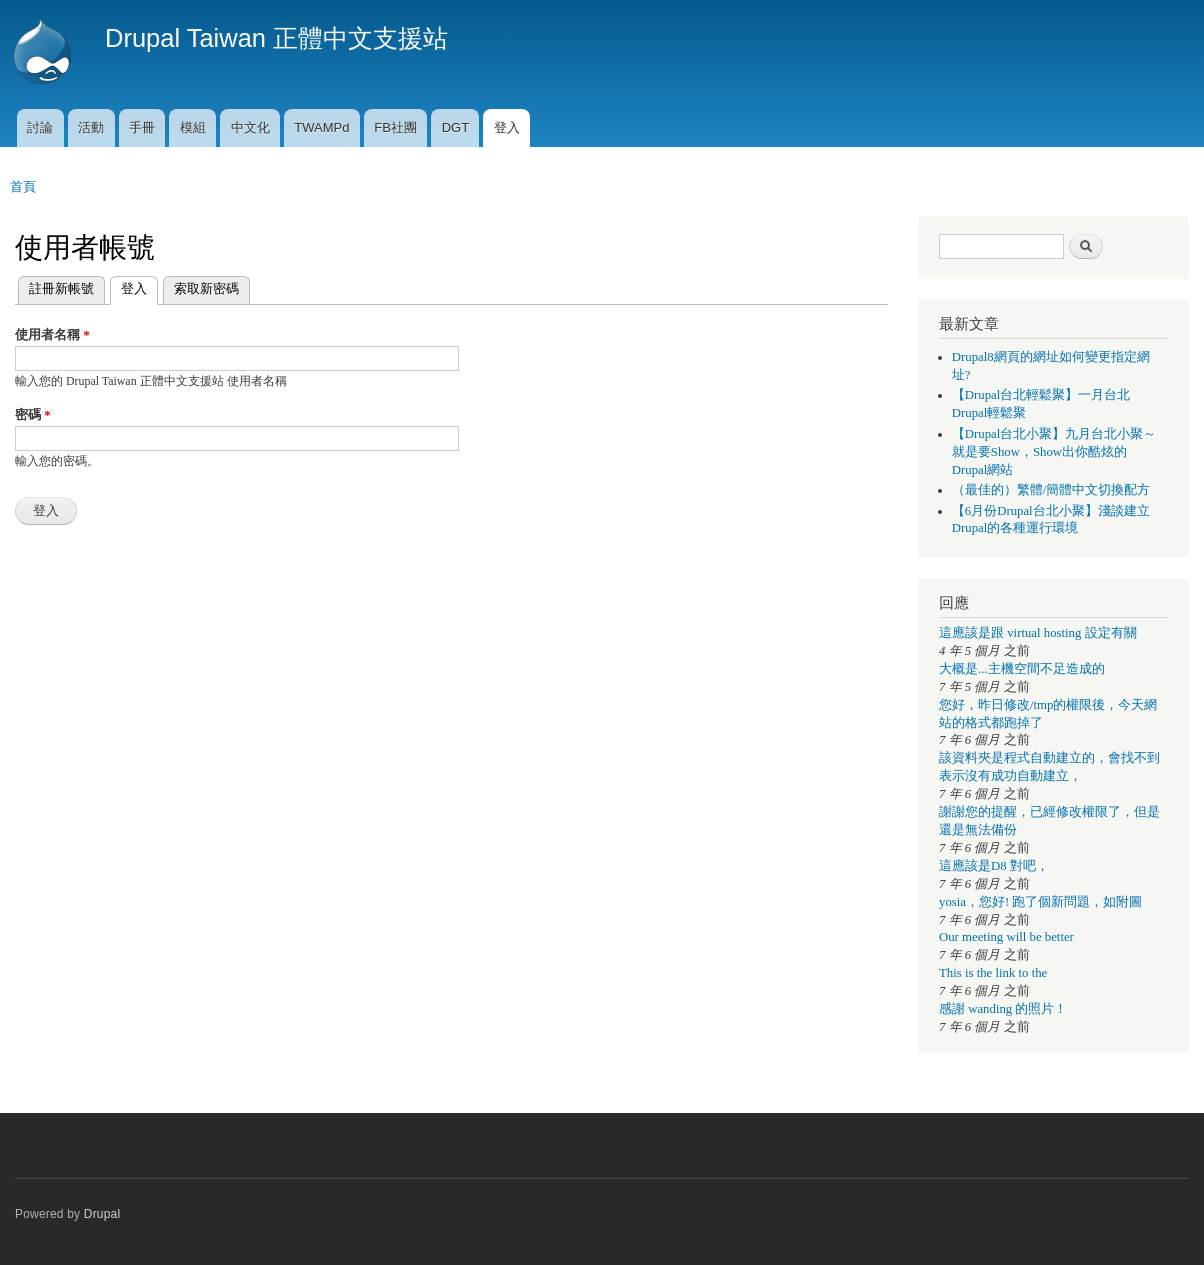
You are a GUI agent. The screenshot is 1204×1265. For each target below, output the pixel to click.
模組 (193, 127)
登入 (507, 127)
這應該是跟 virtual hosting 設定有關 (1038, 633)
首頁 (23, 186)
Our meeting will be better (1006, 937)
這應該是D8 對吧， (994, 866)
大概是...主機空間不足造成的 (1022, 669)
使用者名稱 (52, 334)
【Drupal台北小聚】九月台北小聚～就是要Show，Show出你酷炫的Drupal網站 (1054, 452)
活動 (91, 127)
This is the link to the (993, 973)
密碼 (33, 414)
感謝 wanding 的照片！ (1003, 1009)
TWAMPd (321, 127)
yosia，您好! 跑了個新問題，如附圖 (1040, 902)
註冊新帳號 (61, 288)
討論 (40, 127)
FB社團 (395, 127)
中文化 (250, 127)
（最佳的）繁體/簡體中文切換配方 (1051, 490)
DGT (455, 127)
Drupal (102, 1214)
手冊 (142, 127)
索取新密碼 (206, 288)
